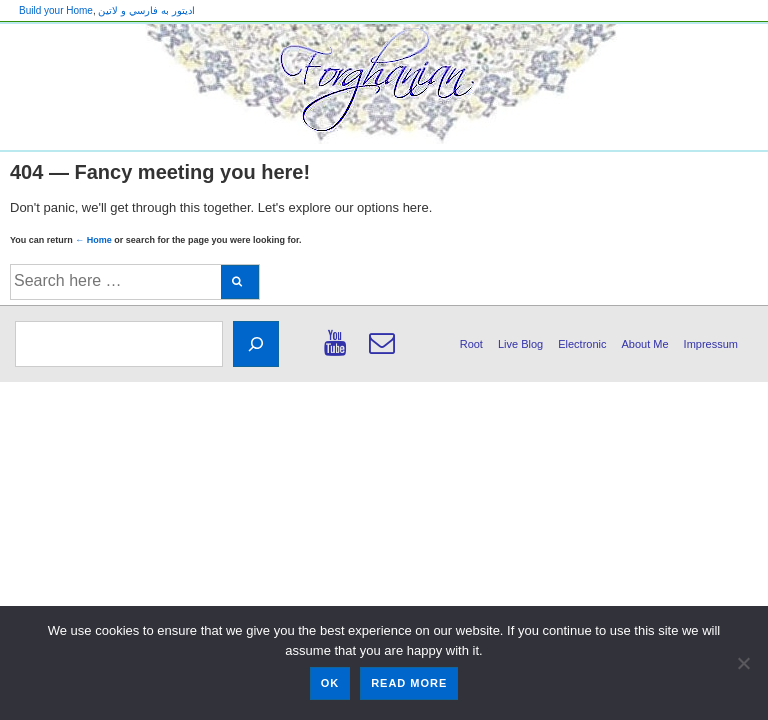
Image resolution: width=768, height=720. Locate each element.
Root (471, 344)
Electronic (582, 344)
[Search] (256, 344)
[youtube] (339, 350)
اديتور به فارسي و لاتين (146, 10)
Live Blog (520, 344)
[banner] (384, 87)
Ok (330, 683)
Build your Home (56, 10)
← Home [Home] (93, 240)
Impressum (711, 344)
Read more (409, 683)
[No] (743, 663)
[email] (384, 350)
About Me (645, 344)
